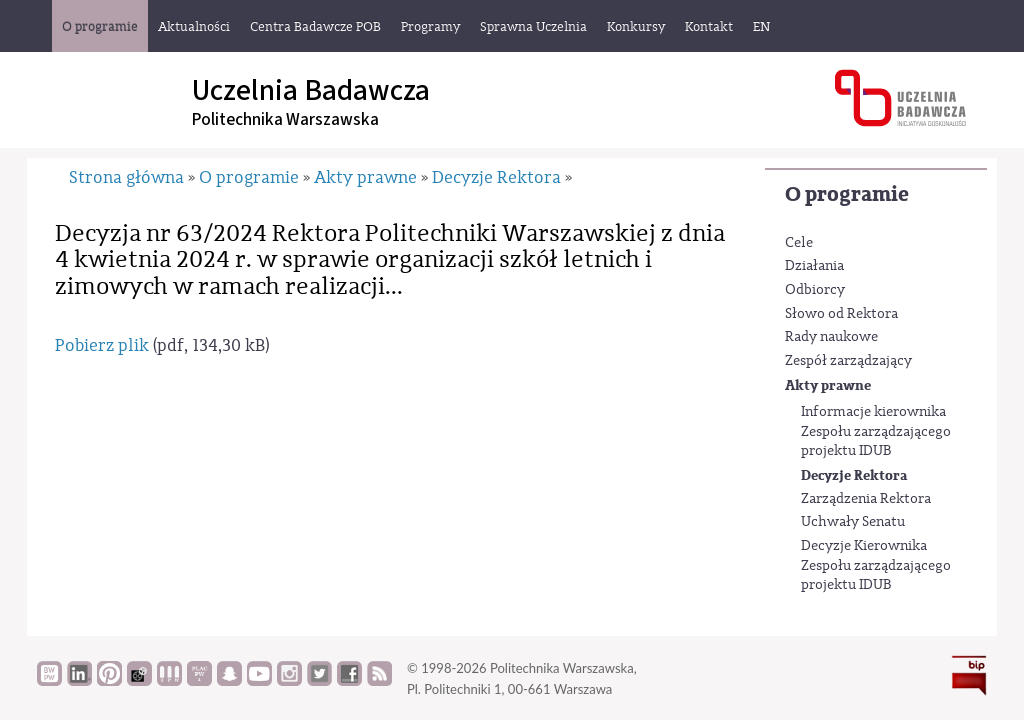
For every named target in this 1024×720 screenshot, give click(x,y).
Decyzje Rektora (854, 475)
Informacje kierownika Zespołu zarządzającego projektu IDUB (876, 431)
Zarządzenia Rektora (866, 499)
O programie (847, 194)
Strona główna (126, 177)
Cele (799, 243)
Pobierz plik (102, 345)
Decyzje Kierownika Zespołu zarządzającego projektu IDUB (876, 565)
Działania (814, 266)
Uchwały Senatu (853, 522)
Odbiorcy (815, 290)
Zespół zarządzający (848, 361)
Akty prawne (828, 385)
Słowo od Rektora (841, 314)
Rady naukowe (831, 337)
